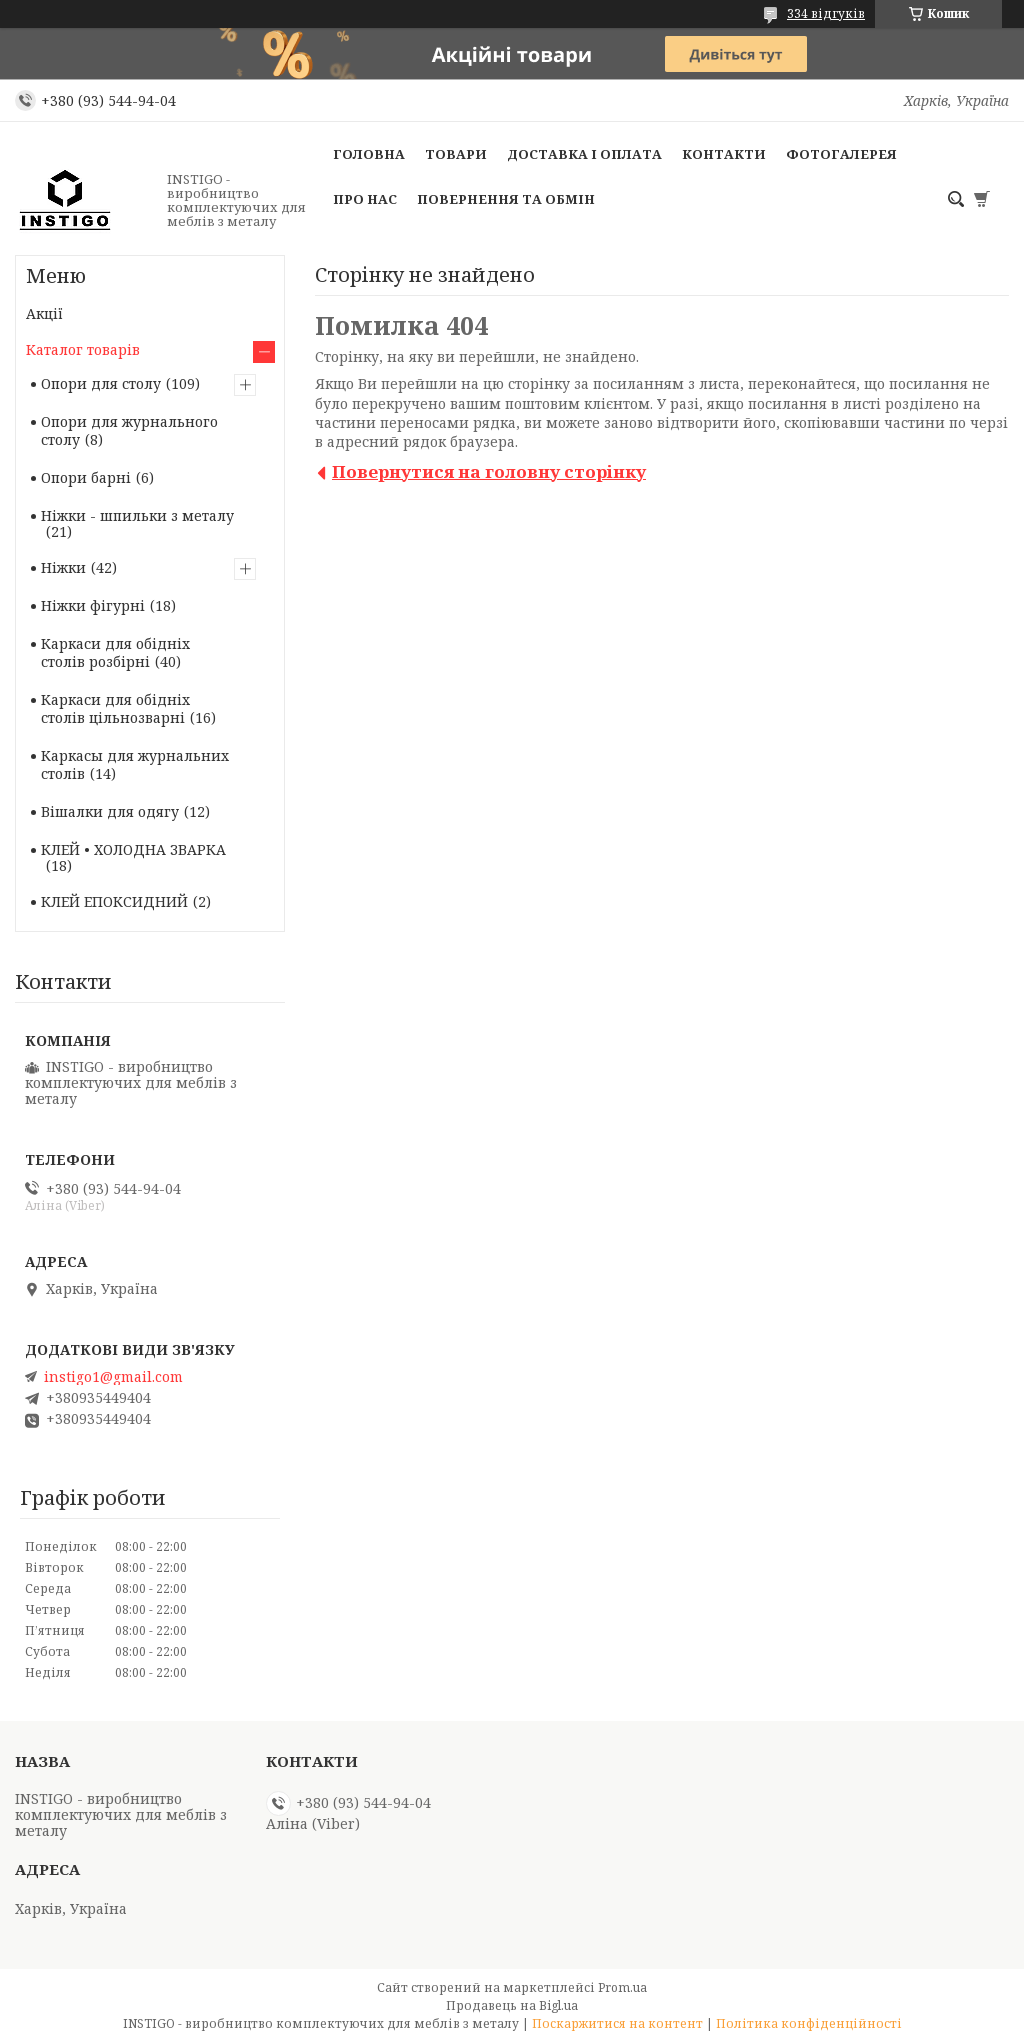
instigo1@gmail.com (113, 1377)
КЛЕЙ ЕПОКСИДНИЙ (114, 901)
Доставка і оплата (584, 154)
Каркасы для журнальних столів (135, 764)
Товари (456, 154)
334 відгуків (826, 13)
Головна (369, 154)
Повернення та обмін (506, 199)
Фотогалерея (841, 154)
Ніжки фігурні (93, 605)
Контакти (724, 154)
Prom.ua (622, 1987)
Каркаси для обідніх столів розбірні (115, 652)
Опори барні (86, 477)
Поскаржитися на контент (617, 2023)
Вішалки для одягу (110, 811)
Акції (44, 313)
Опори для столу (101, 383)
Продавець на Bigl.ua (512, 2005)
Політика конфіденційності (809, 2023)
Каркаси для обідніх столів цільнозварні (115, 708)
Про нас (365, 199)
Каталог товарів (83, 349)
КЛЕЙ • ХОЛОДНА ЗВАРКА (133, 849)
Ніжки (63, 567)
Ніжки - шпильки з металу (137, 515)
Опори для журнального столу (129, 430)
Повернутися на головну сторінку (489, 471)
